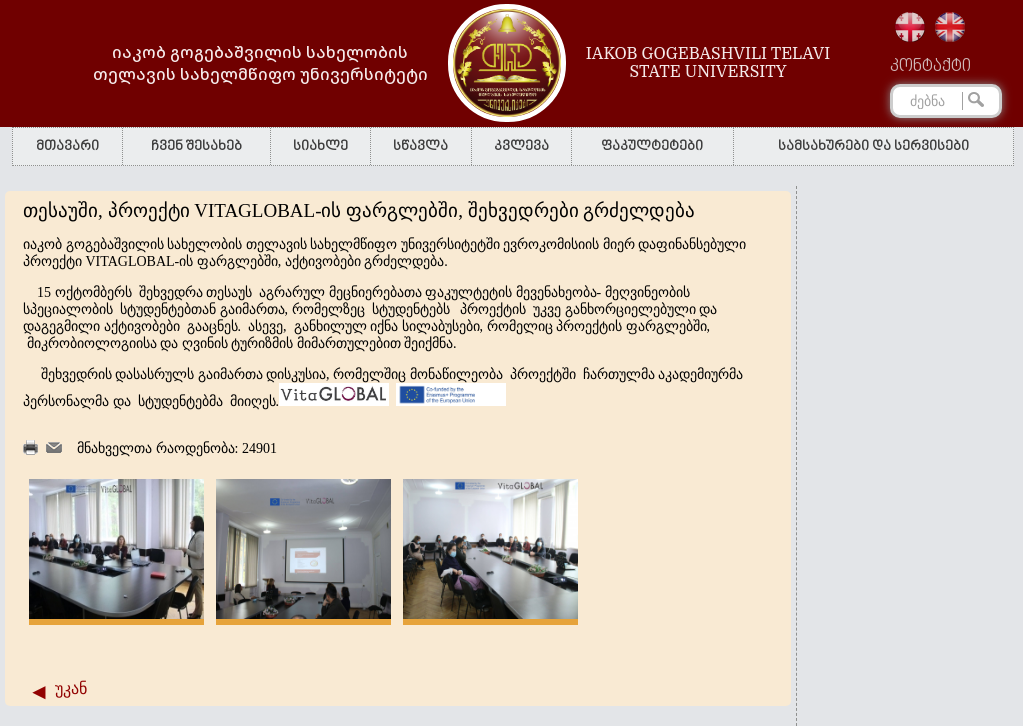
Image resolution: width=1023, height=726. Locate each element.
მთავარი (67, 146)
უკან (71, 688)
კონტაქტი (930, 67)
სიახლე (320, 146)
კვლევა (521, 146)
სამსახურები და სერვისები (873, 146)
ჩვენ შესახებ (196, 146)
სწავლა (420, 146)
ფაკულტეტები (652, 146)
